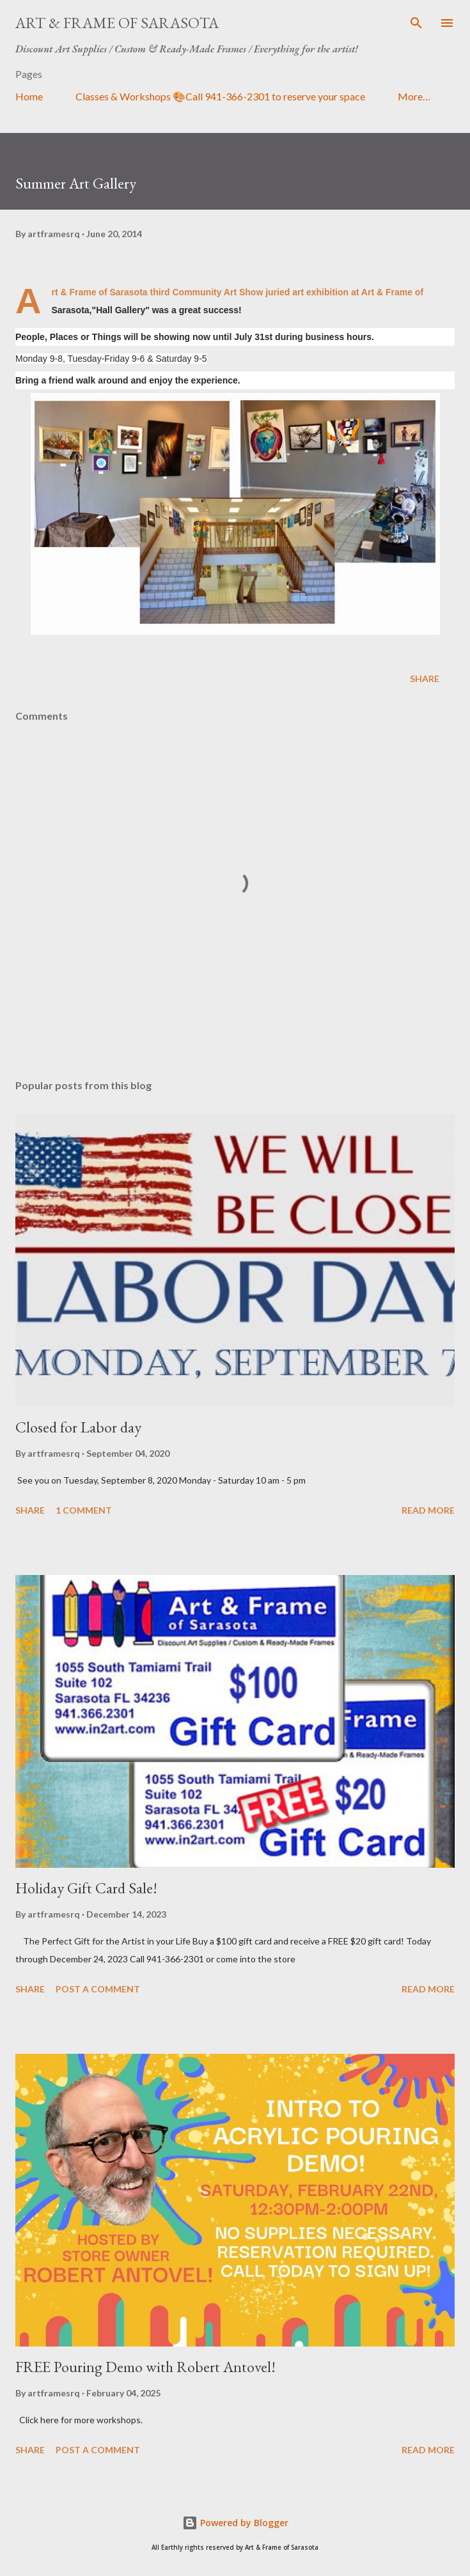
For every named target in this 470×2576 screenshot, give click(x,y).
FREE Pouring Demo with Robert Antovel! (145, 2367)
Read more (428, 1510)
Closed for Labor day (78, 1427)
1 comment (84, 1510)
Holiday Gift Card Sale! (86, 1888)
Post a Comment (98, 1988)
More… (414, 96)
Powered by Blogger (235, 2523)
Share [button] (424, 678)
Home (29, 96)
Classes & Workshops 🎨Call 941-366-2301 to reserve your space (220, 96)
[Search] (416, 23)
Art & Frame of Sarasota (117, 23)
